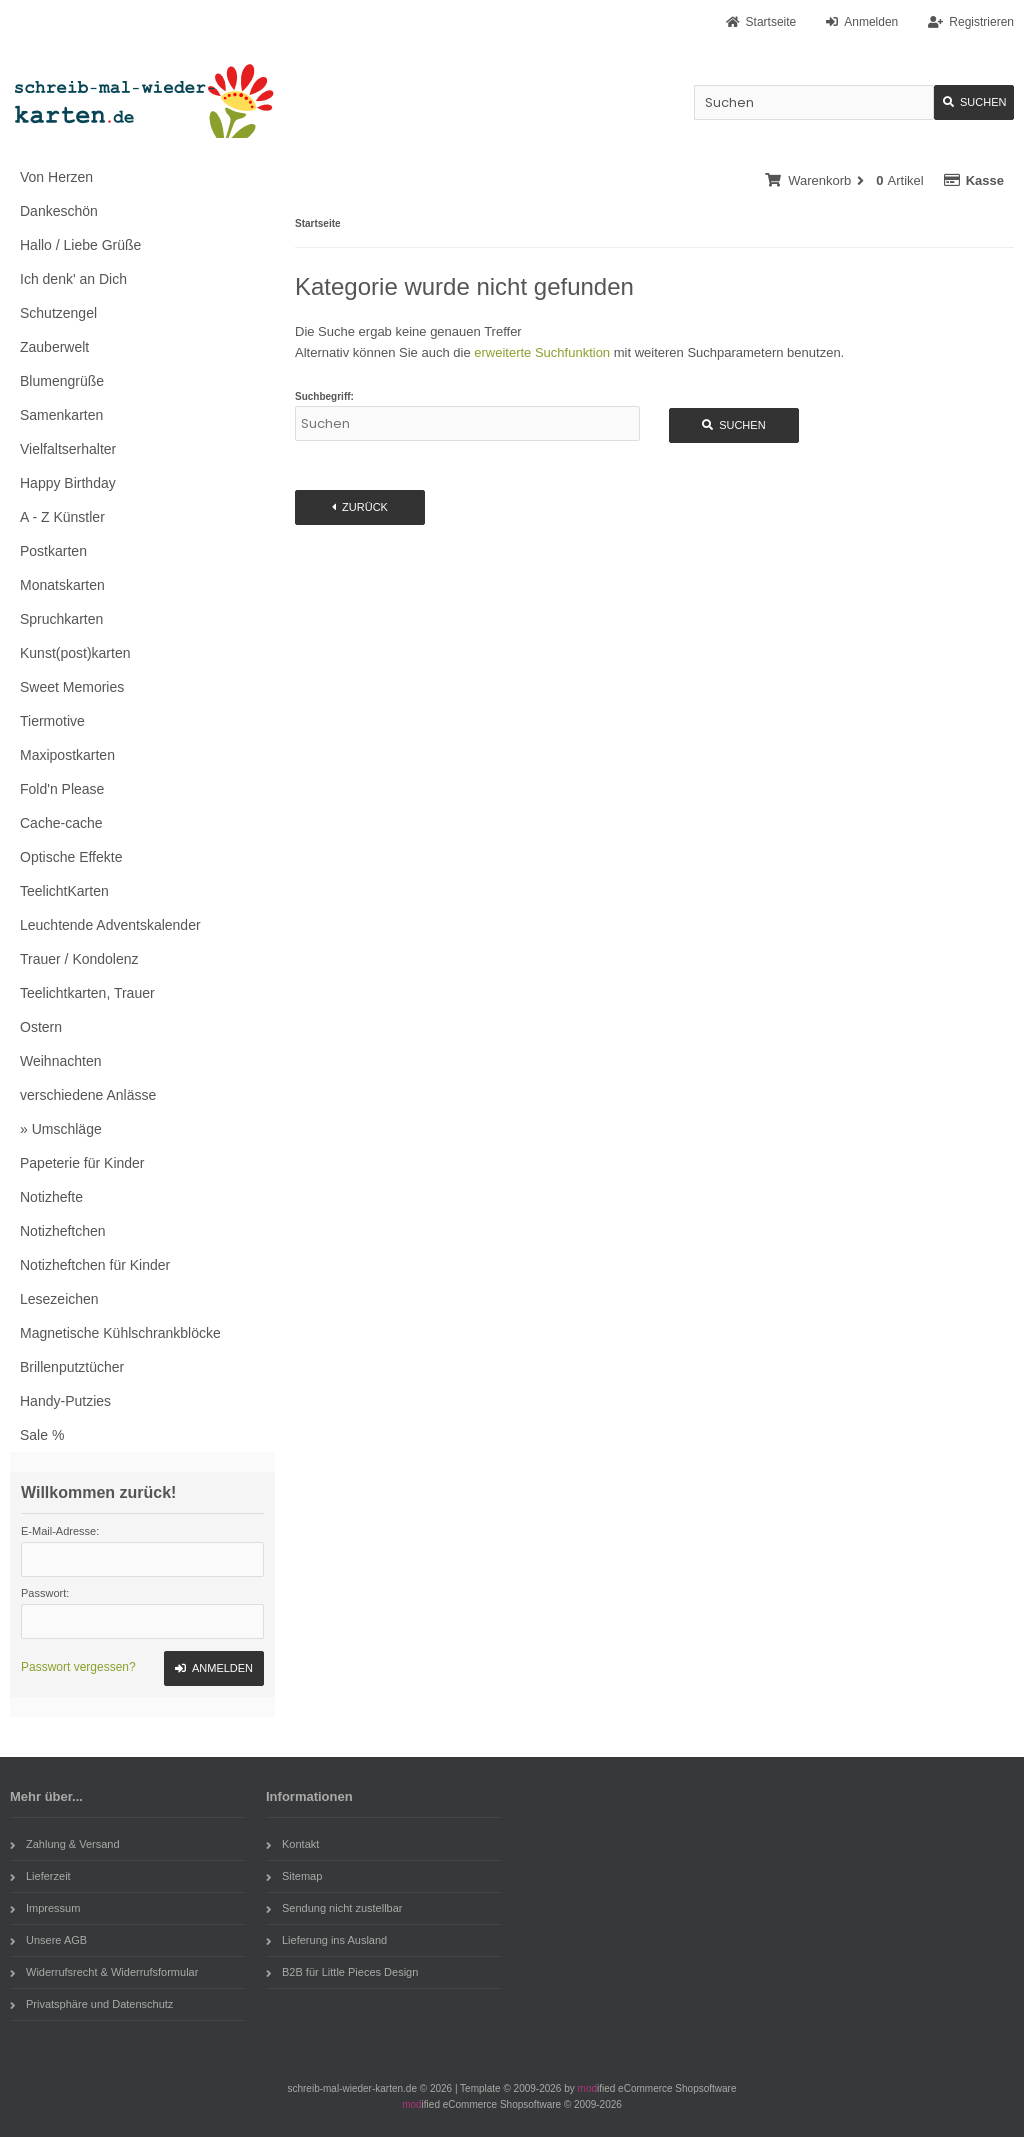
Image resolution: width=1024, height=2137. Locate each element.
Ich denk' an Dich (73, 279)
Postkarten (53, 551)
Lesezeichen (59, 1299)
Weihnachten (60, 1061)
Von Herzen (56, 177)
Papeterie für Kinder (82, 1163)
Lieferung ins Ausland (326, 1940)
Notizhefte (51, 1197)
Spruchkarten (61, 619)
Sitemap (294, 1876)
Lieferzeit (40, 1876)
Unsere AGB (48, 1940)
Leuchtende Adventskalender (110, 925)
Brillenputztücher (72, 1367)
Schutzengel (58, 313)
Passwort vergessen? (78, 1667)
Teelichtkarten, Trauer (87, 993)
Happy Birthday (68, 483)
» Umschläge (61, 1129)
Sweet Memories (72, 687)
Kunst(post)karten (75, 653)
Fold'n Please (62, 789)
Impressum (45, 1908)
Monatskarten (62, 585)
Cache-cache (61, 823)
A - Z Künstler (62, 517)
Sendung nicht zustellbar (334, 1908)
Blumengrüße (62, 381)
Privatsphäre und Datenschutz (91, 2004)
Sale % (42, 1435)
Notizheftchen (63, 1231)
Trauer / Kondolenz (79, 959)
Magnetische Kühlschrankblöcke (120, 1333)
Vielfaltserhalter (68, 449)
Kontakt (292, 1844)
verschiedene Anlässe (88, 1095)
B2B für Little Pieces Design (342, 1972)
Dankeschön (59, 211)
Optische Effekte (71, 857)
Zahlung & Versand (65, 1844)
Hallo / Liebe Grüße (80, 245)
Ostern (41, 1027)
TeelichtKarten (64, 891)
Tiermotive (52, 721)
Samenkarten (61, 415)
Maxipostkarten (67, 755)
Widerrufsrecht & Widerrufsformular (104, 1972)
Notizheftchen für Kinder (95, 1265)
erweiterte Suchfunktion (542, 352)
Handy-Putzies (65, 1401)
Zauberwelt (54, 347)
